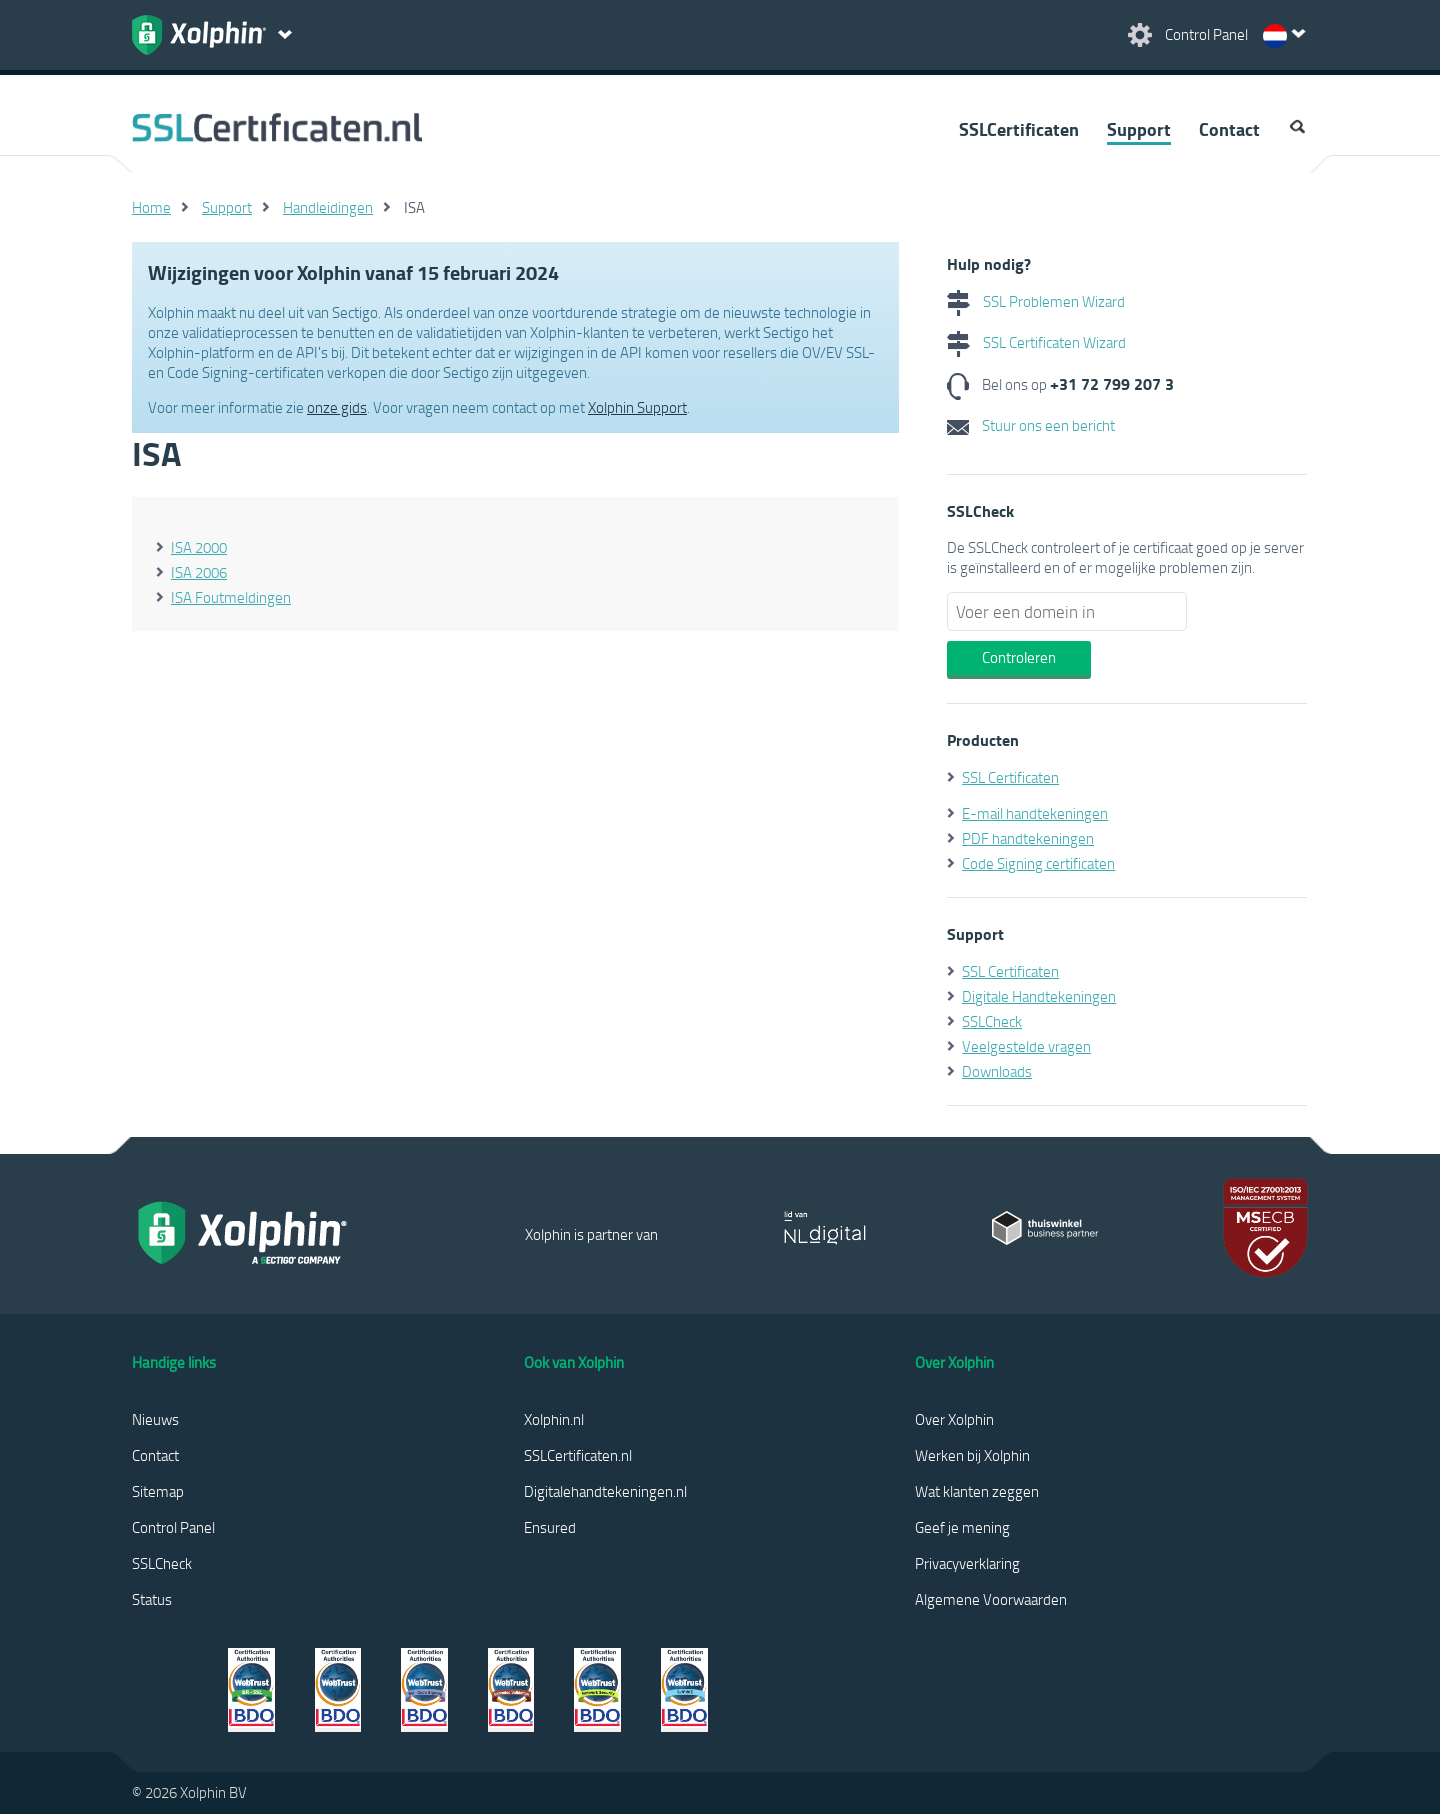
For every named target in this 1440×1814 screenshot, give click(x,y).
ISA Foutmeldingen (231, 597)
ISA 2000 (199, 547)
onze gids (337, 407)
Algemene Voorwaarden (991, 1599)
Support (1139, 129)
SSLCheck (992, 1021)
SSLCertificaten (1019, 129)
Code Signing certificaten (1038, 863)
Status (152, 1599)
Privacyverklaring (967, 1563)
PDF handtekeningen (1028, 838)
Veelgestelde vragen (1026, 1046)
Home (151, 207)
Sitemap (158, 1491)
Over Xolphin (954, 1419)
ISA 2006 (199, 572)
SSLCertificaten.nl (578, 1455)
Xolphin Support (637, 407)
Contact (1229, 129)
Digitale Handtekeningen (1039, 996)
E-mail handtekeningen (1035, 813)
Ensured (550, 1527)
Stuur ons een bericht (1031, 425)
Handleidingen (328, 207)
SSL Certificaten (1010, 777)
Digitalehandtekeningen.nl (605, 1491)
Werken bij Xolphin (972, 1455)
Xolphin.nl (554, 1419)
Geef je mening (962, 1527)
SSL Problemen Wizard (1036, 301)
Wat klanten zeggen (977, 1491)
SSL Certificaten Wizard (1036, 342)
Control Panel (173, 1527)
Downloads (997, 1071)
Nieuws (155, 1419)
